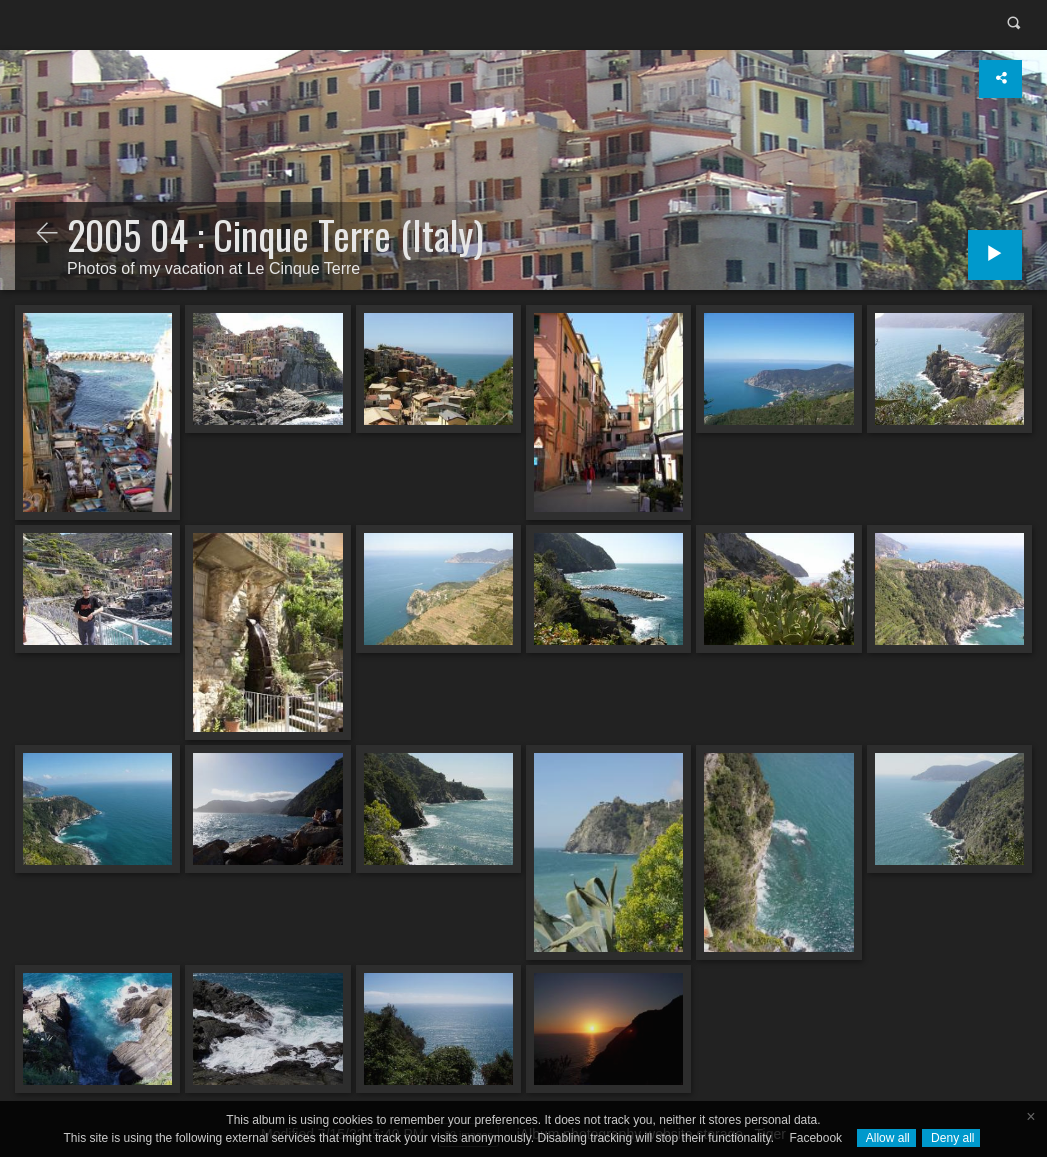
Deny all (951, 1138)
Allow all (886, 1138)
